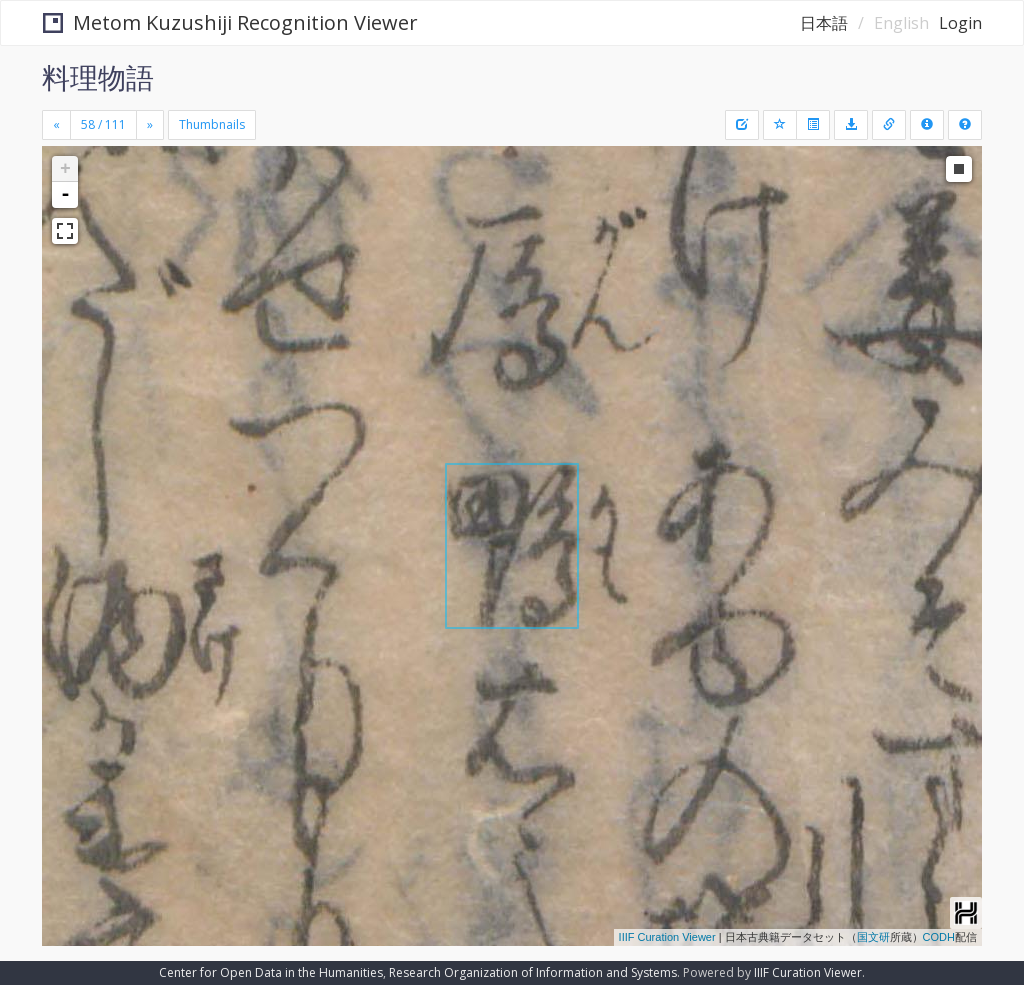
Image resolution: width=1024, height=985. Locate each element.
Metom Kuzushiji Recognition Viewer (230, 22)
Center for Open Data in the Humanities (271, 972)
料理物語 (98, 77)
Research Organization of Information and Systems (533, 972)
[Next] (150, 125)
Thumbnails (212, 124)
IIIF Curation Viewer (667, 937)
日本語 (824, 23)
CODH (939, 937)
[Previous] (56, 125)
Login (960, 23)
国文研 (873, 937)
